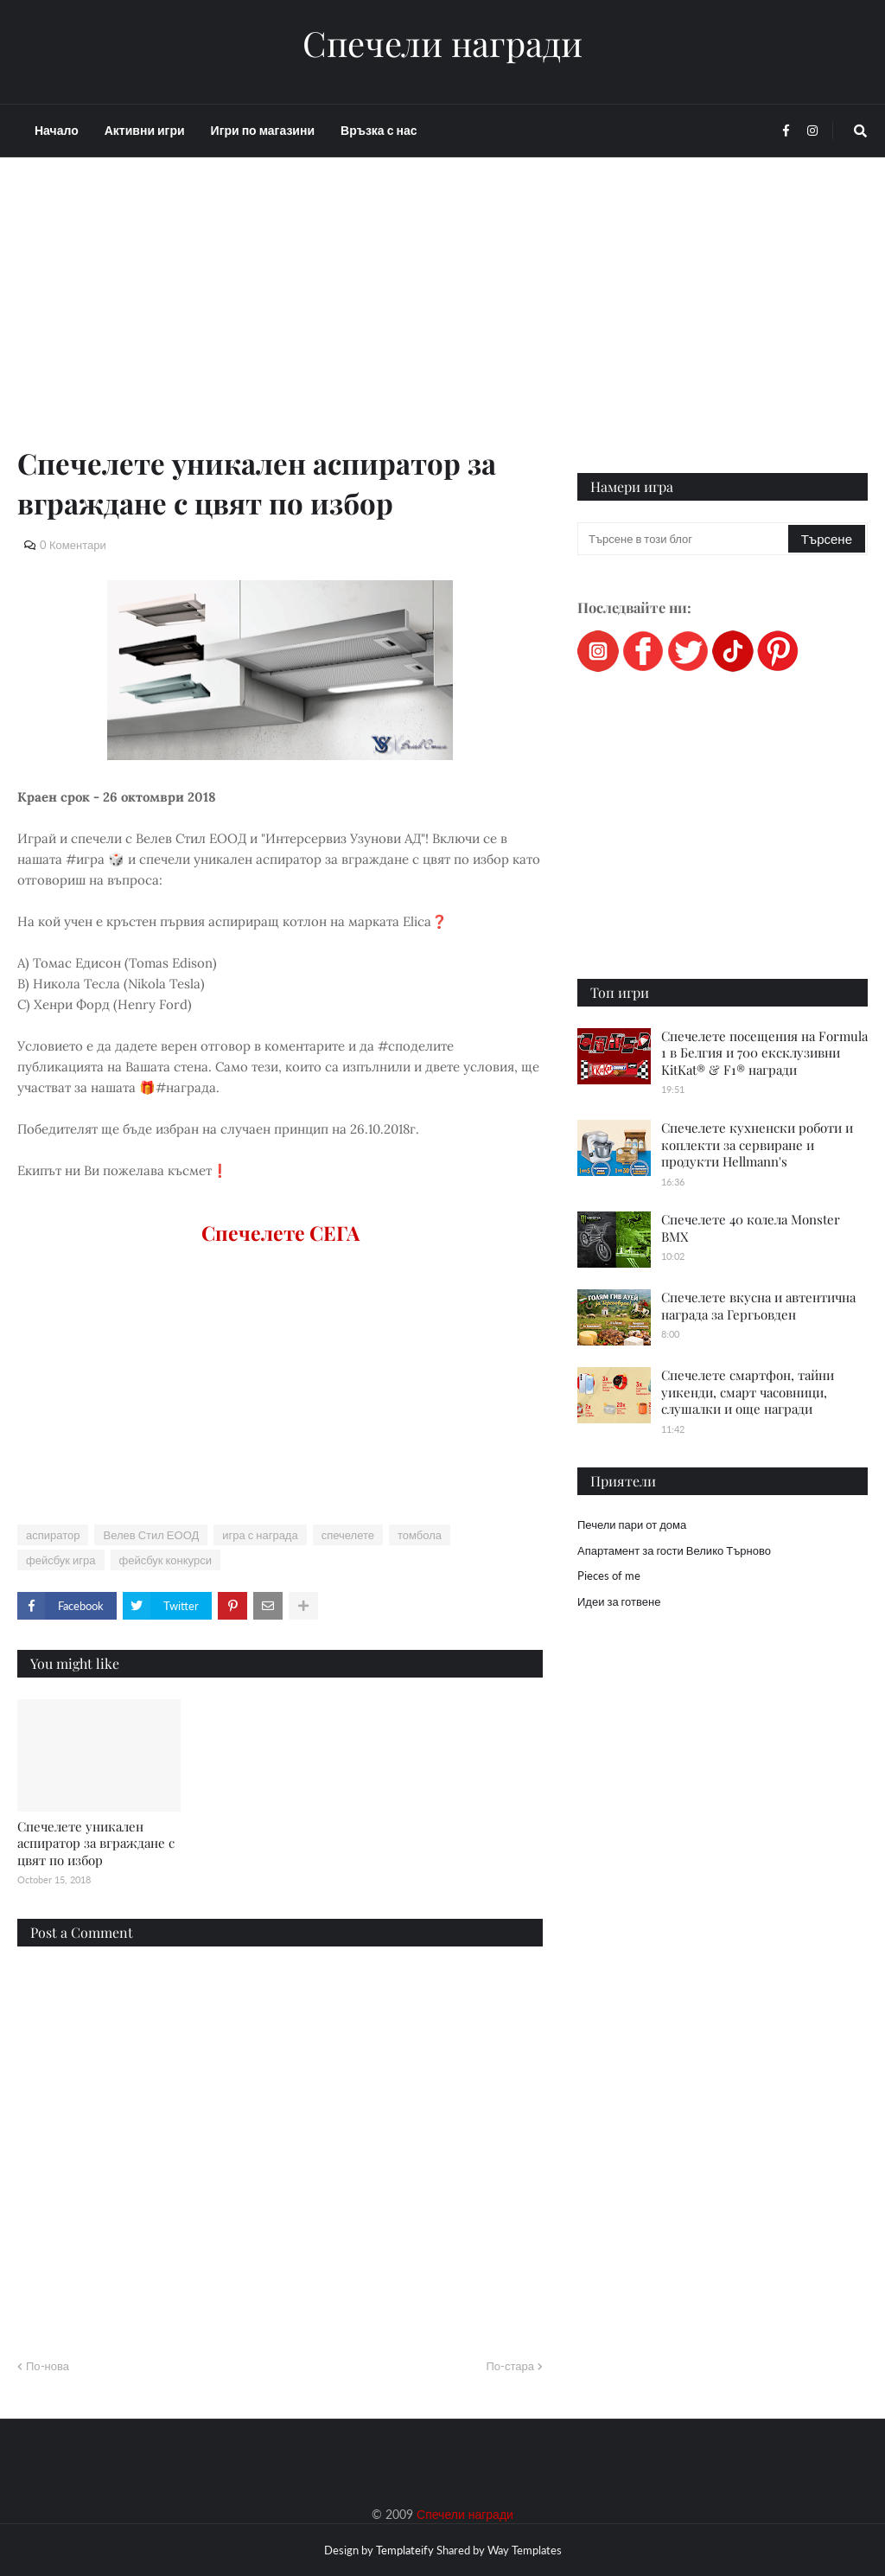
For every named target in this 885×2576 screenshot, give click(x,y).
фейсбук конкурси (165, 1560)
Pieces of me (608, 1575)
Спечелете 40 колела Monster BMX (750, 1228)
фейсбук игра (61, 1560)
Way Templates (524, 2550)
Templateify (405, 2550)
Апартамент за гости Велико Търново (674, 1550)
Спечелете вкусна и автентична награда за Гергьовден (758, 1305)
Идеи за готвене (618, 1601)
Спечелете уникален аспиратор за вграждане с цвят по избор (96, 1843)
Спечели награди (442, 43)
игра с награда (259, 1535)
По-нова (47, 2366)
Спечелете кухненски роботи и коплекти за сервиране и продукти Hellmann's (757, 1144)
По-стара (510, 2366)
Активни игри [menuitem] (145, 130)
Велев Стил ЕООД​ (151, 1535)
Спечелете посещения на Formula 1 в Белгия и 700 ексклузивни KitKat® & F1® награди (764, 1052)
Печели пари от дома (631, 1524)
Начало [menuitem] (57, 130)
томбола (420, 1535)
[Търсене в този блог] (684, 539)
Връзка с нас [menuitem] (379, 130)
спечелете (348, 1535)
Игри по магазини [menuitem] (263, 130)
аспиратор (53, 1535)
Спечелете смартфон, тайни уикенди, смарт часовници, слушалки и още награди (747, 1391)
